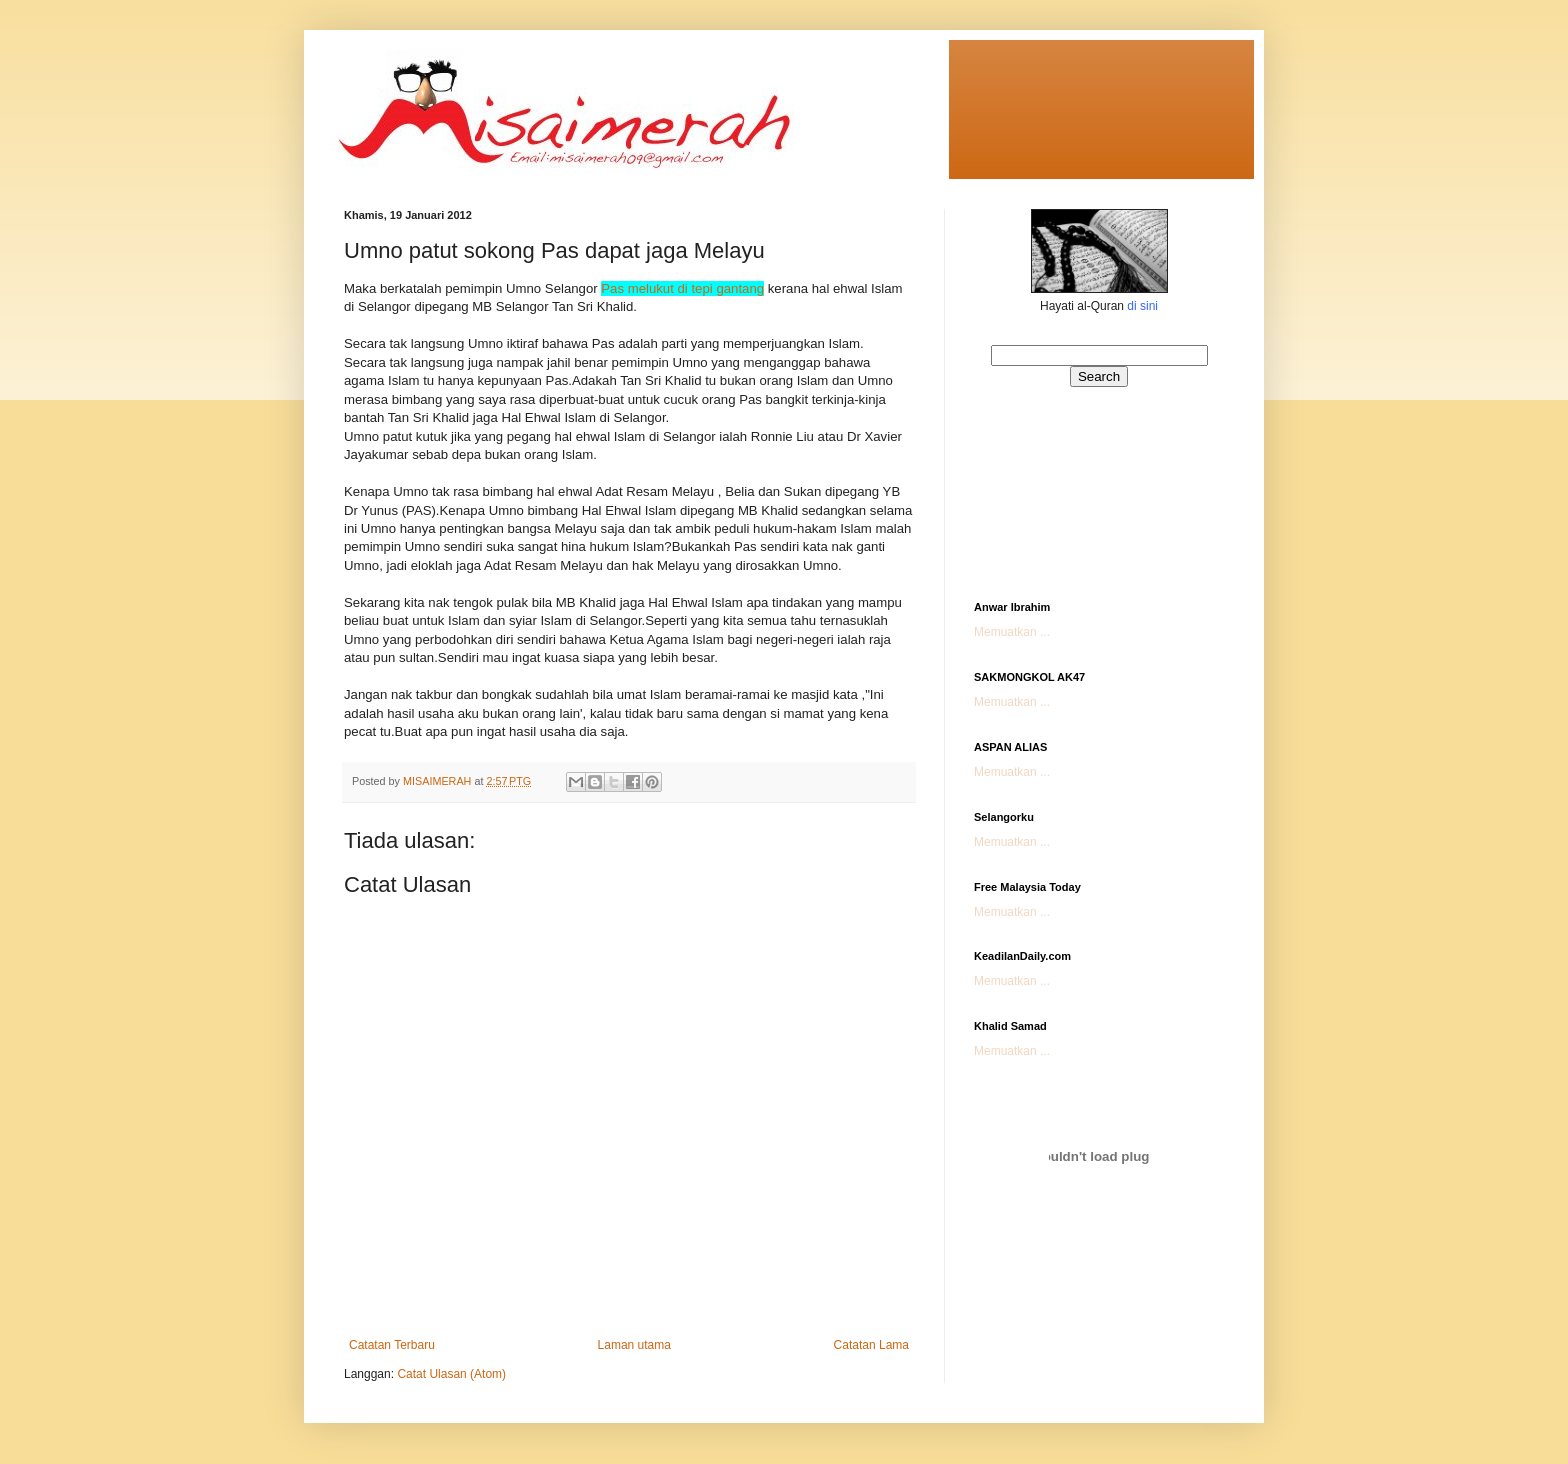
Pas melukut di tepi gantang (682, 288)
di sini (1142, 306)
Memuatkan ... (1012, 632)
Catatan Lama (871, 1345)
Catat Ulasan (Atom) (451, 1374)
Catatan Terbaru (392, 1345)
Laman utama (634, 1345)
